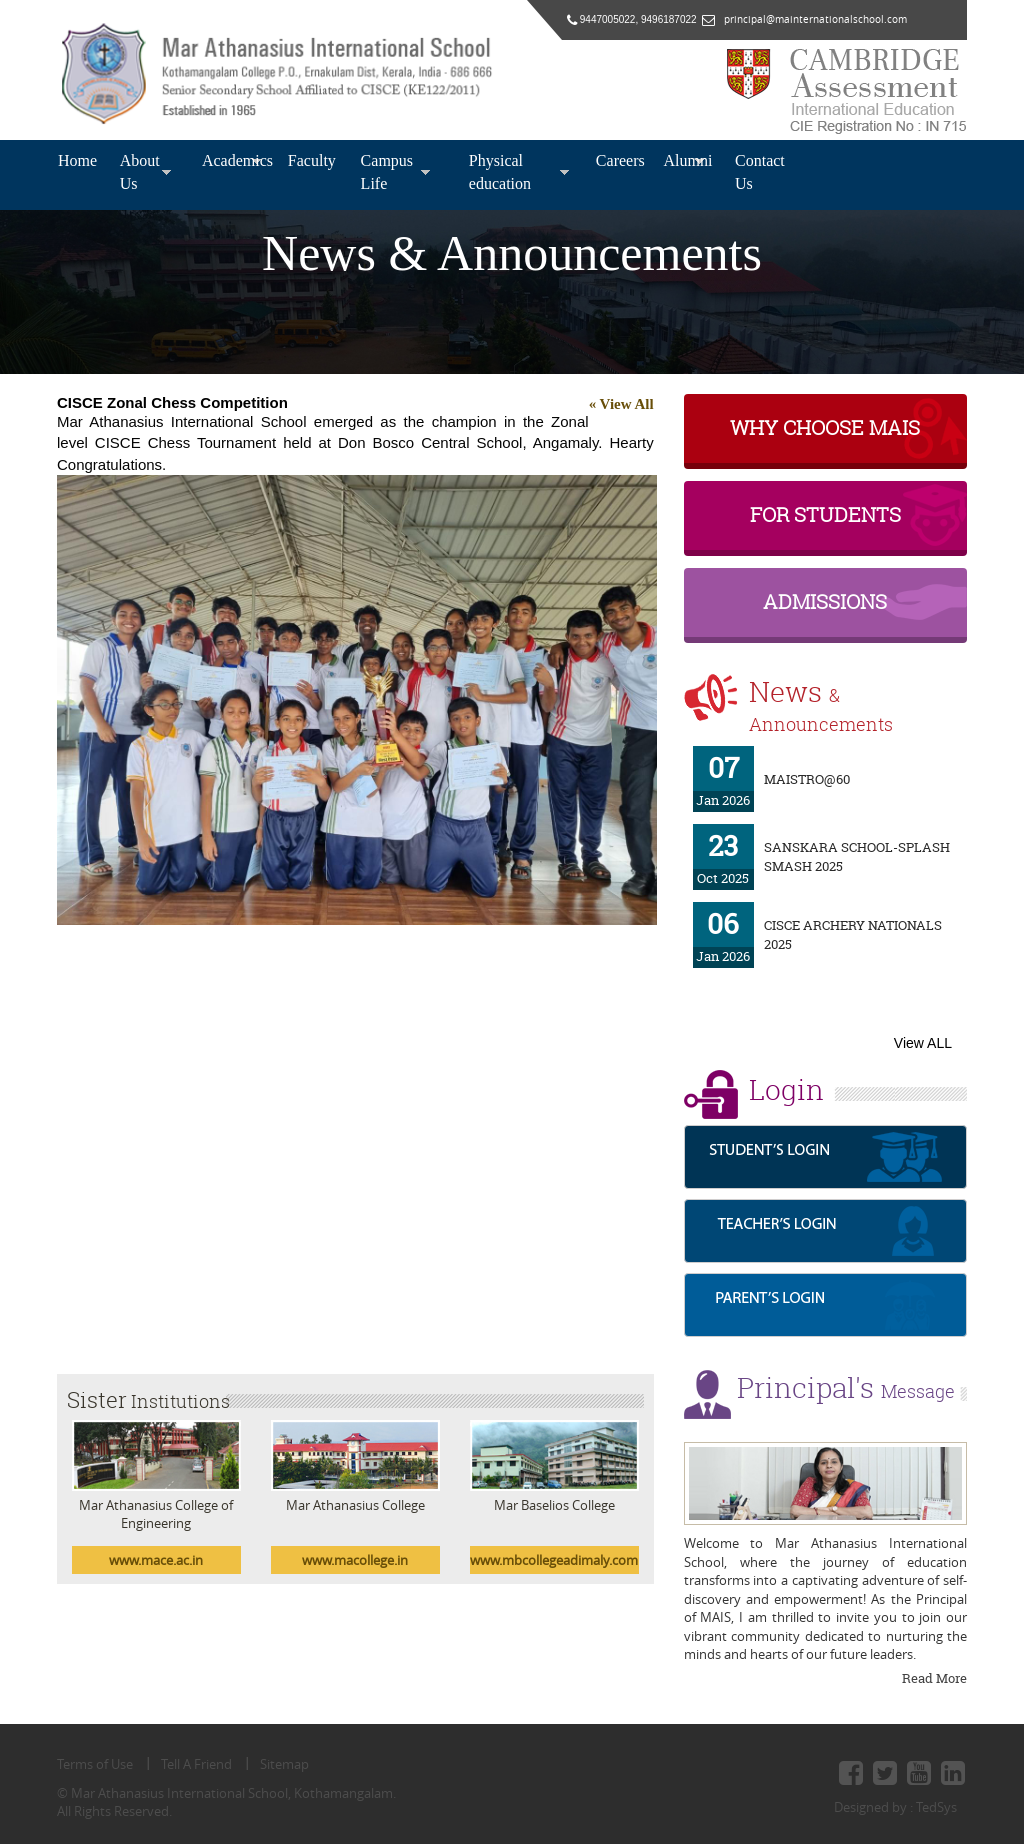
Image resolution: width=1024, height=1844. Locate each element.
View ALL (923, 1043)
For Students (825, 514)
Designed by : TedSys (895, 1807)
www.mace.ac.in (156, 1560)
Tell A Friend (196, 1764)
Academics (231, 160)
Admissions (825, 601)
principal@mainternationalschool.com (811, 19)
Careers (616, 160)
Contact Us (760, 172)
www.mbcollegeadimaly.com (554, 1560)
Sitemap (284, 1764)
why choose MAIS (825, 427)
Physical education (500, 172)
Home (74, 160)
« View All (621, 404)
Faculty (308, 160)
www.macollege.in (355, 1560)
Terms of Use (95, 1764)
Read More (934, 1678)
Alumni (684, 160)
